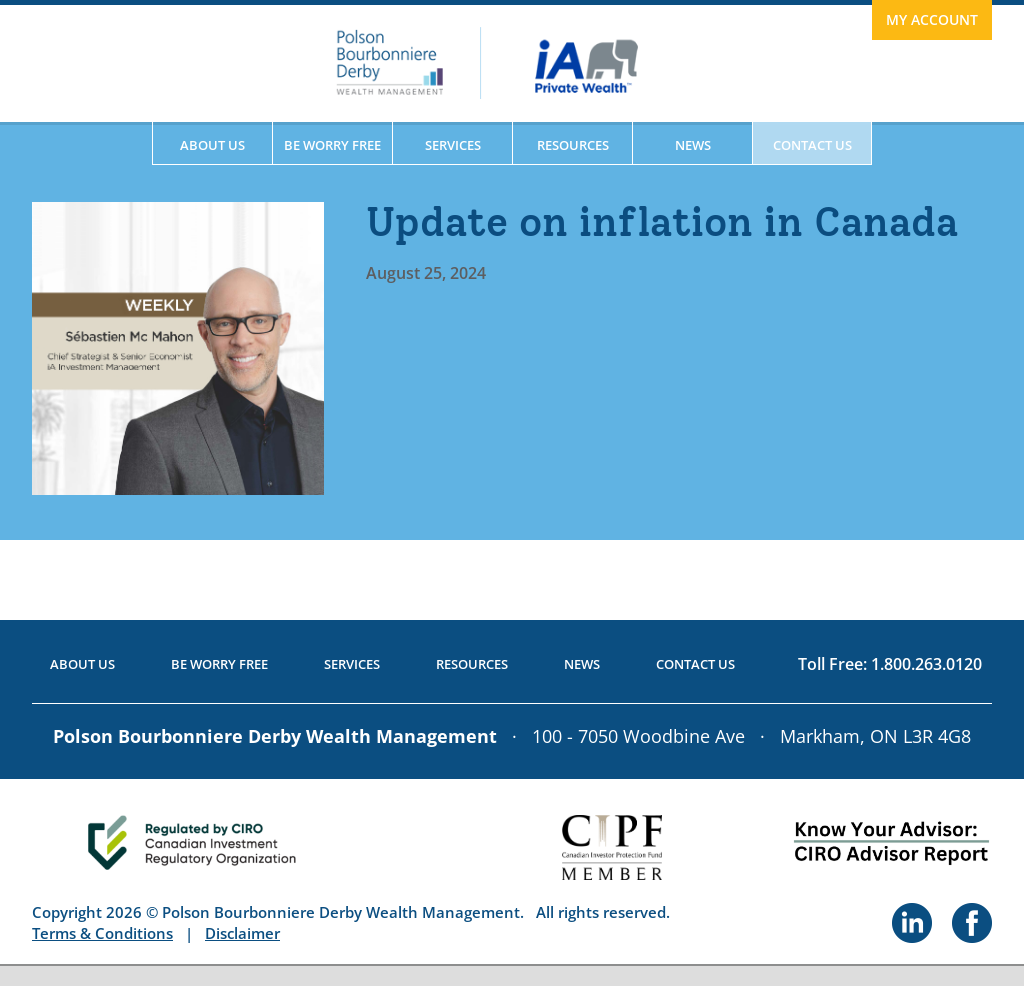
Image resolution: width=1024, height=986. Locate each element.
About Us (212, 145)
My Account (932, 19)
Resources (573, 145)
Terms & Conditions (102, 933)
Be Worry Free (332, 145)
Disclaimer (242, 933)
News (693, 145)
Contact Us (812, 145)
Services (453, 145)
